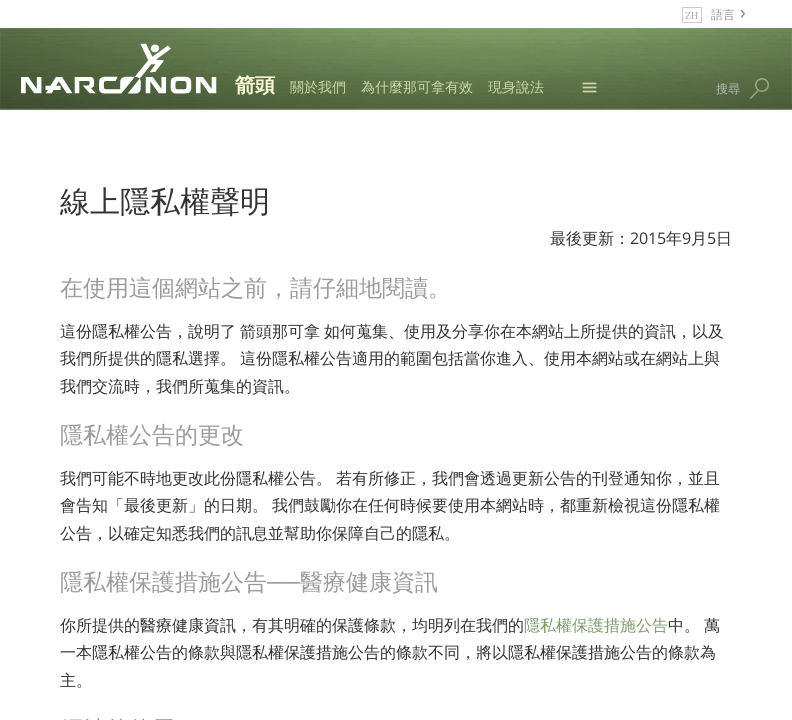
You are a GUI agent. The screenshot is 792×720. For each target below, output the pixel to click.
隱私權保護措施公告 (596, 625)
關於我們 (318, 86)
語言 (723, 13)
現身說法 (516, 86)
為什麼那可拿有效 (417, 86)
